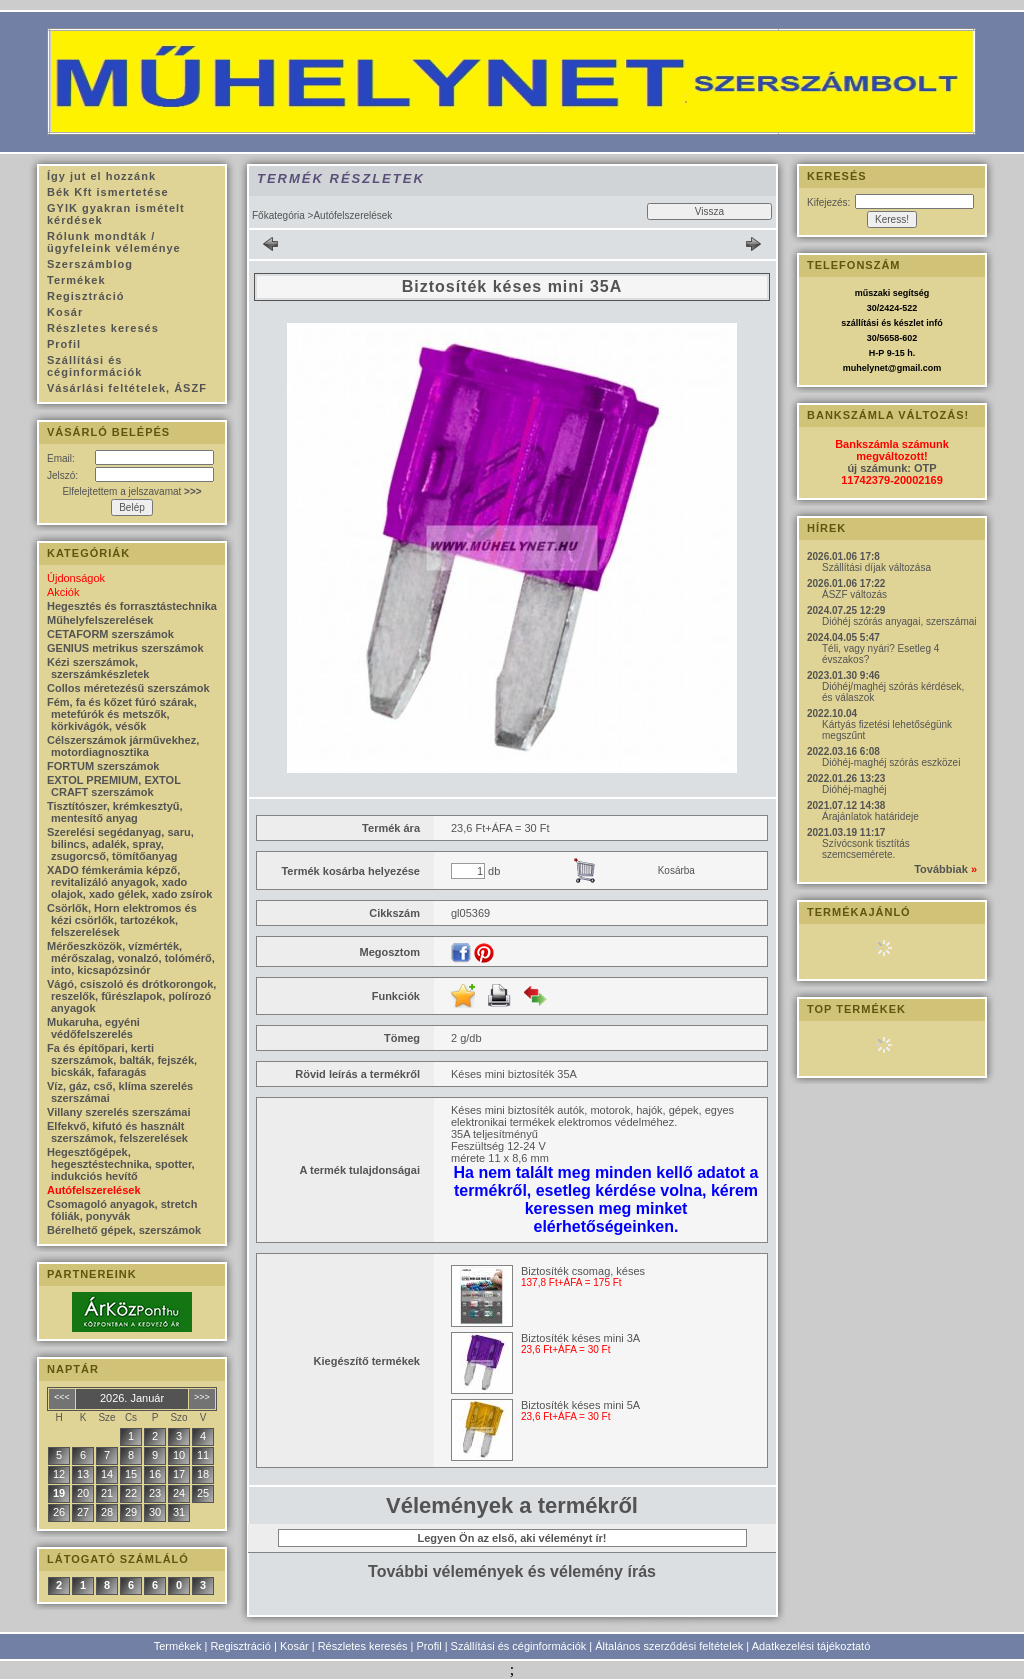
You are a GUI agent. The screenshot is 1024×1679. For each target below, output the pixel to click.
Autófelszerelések (94, 1190)
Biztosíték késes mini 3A (580, 1338)
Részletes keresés (363, 1646)
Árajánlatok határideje (870, 816)
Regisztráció (240, 1646)
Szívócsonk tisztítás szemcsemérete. (866, 849)
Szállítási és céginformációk (519, 1646)
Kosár (294, 1646)
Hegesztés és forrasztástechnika (132, 606)
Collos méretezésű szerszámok (128, 688)
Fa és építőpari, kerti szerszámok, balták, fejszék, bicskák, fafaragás (122, 1060)
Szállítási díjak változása (876, 567)
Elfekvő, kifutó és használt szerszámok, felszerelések (117, 1132)
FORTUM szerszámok (103, 766)
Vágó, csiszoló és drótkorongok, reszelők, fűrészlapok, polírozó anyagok (131, 996)
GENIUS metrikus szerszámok (125, 648)
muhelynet (865, 368)
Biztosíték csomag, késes (583, 1271)
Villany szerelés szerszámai (119, 1112)
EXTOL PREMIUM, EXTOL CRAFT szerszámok (114, 786)
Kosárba (676, 870)
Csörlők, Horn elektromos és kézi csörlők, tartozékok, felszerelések (122, 920)
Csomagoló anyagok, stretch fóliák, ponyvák (122, 1210)
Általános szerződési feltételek (669, 1646)
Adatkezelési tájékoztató (811, 1646)
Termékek (178, 1646)
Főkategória (278, 215)
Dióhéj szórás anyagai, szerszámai (899, 621)
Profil (429, 1646)
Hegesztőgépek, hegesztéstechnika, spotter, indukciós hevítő (121, 1164)
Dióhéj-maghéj (854, 789)
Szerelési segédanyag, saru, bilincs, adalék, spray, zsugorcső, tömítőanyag (120, 844)
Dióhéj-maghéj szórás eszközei (891, 762)
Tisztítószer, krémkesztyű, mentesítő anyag (115, 812)
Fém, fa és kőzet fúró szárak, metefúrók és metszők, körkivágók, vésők (122, 714)
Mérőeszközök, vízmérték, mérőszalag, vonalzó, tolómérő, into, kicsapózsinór (131, 958)
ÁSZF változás (854, 594)
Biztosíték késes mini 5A (580, 1405)
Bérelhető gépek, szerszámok (124, 1230)
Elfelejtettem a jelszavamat (131, 491)
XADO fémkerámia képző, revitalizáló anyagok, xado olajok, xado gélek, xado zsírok (129, 882)
